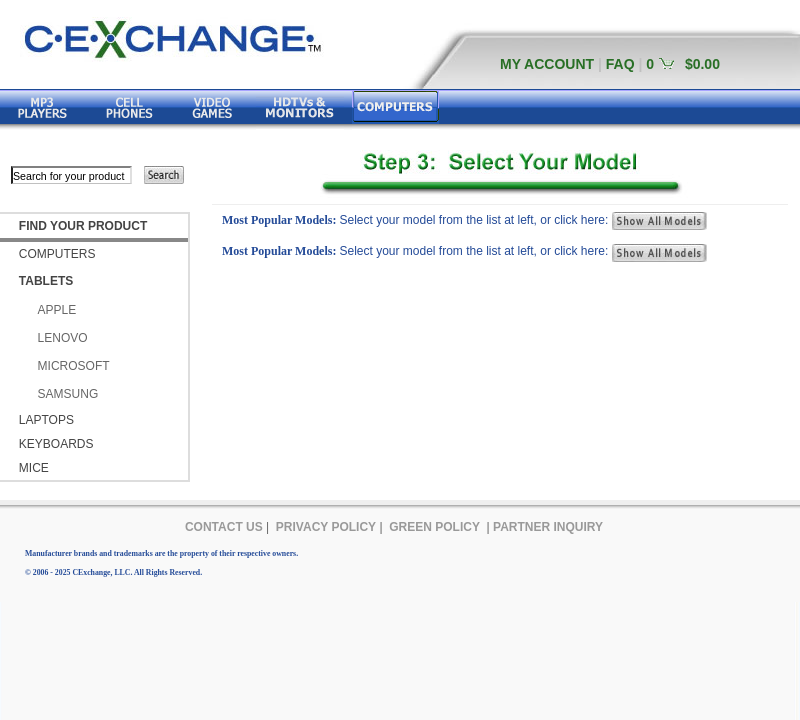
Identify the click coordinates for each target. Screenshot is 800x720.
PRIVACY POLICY (326, 527)
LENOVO (63, 338)
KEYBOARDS (56, 444)
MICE (34, 468)
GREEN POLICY (434, 527)
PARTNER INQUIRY (548, 527)
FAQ (620, 64)
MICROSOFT (74, 366)
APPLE (57, 310)
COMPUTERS (57, 254)
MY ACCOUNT (547, 64)
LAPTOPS (46, 420)
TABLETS (46, 281)
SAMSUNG (68, 394)
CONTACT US (224, 527)
